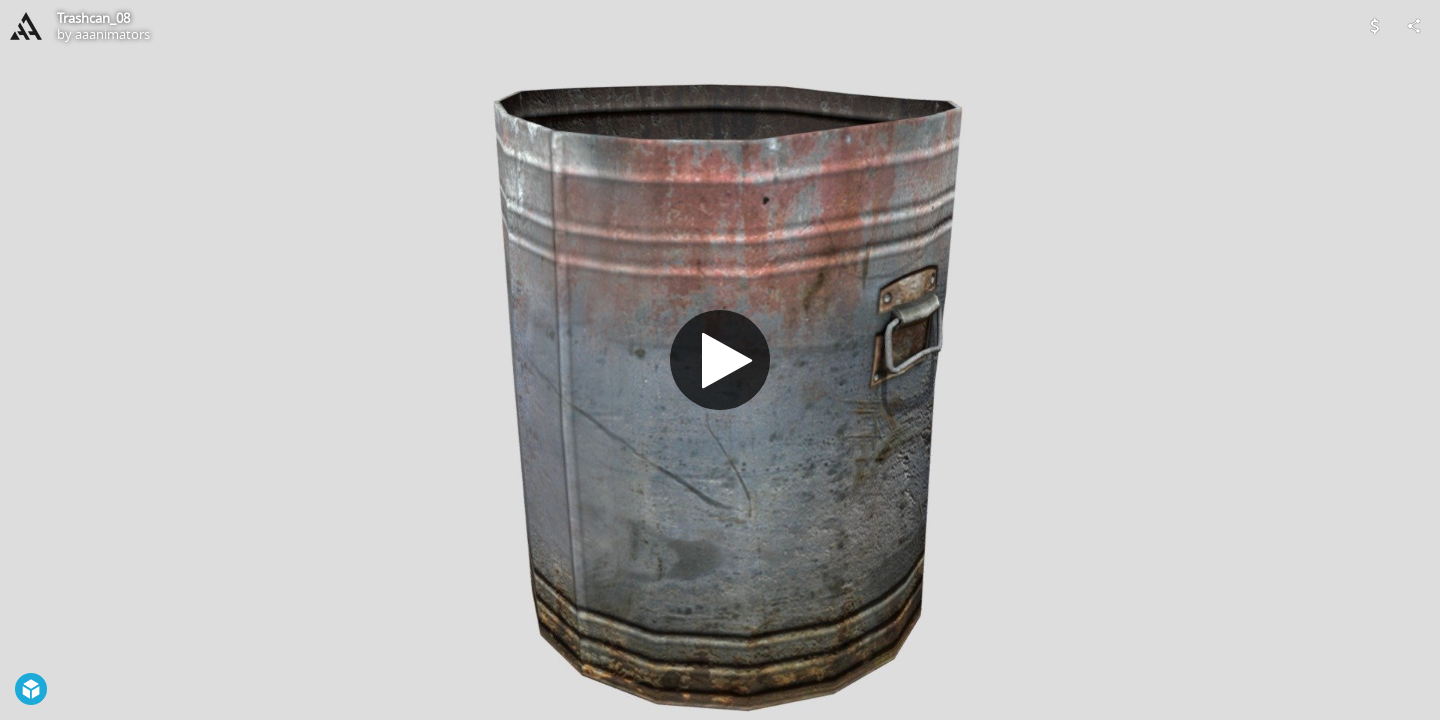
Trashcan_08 (93, 18)
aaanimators (112, 34)
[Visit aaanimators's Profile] (26, 26)
